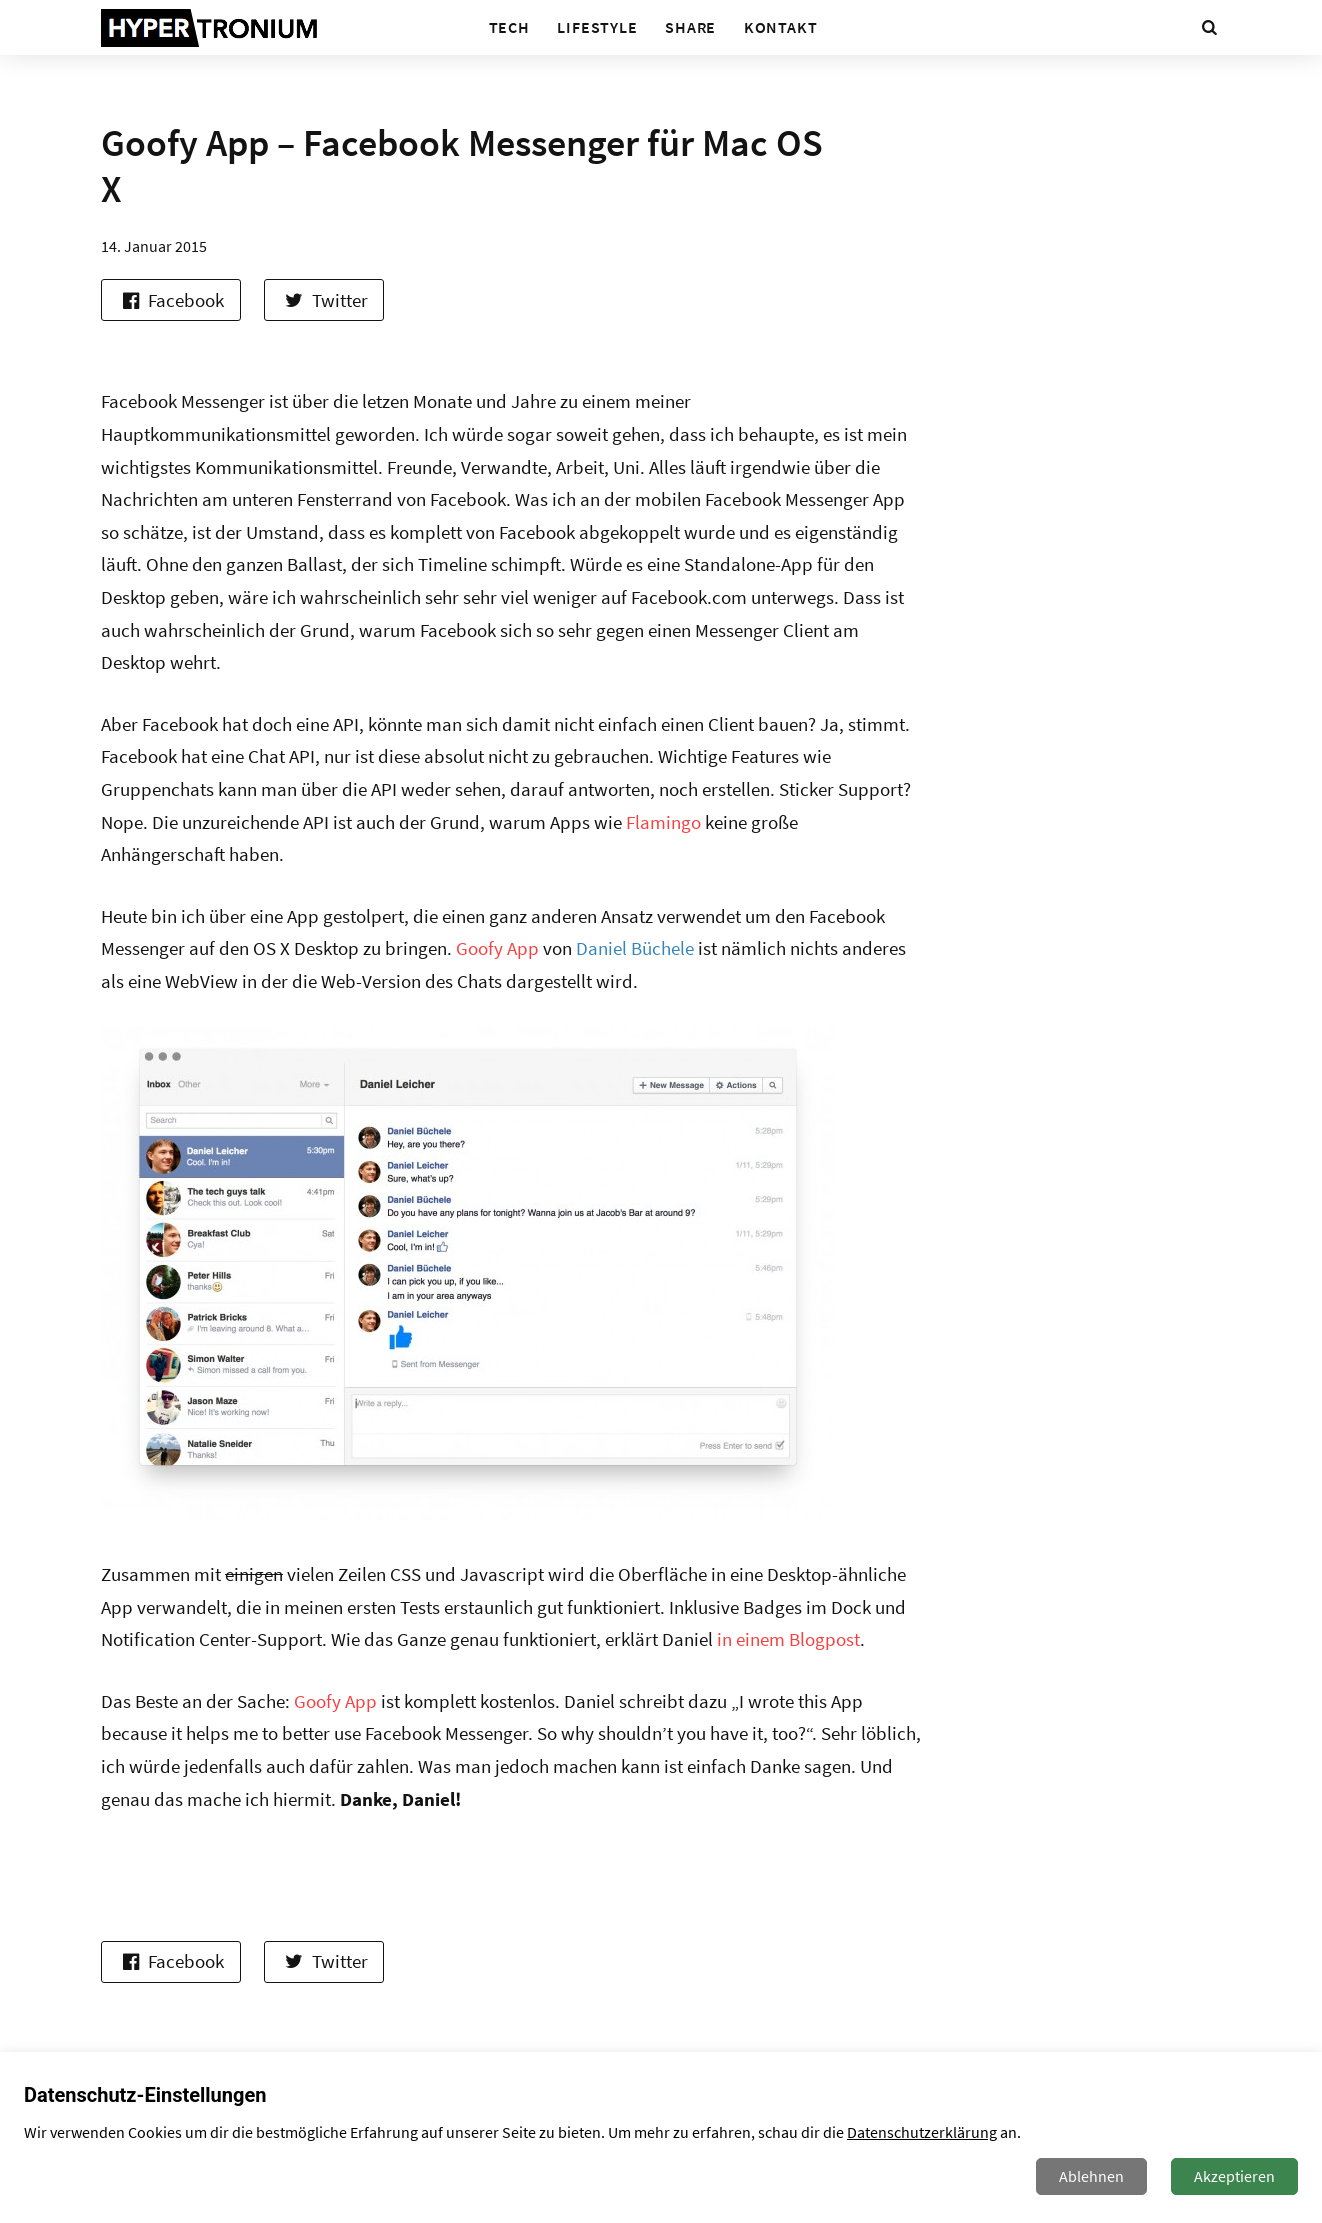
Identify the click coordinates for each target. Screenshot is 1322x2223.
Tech (509, 27)
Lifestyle (597, 27)
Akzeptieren (1234, 2176)
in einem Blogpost (788, 1639)
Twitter (324, 300)
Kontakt (781, 27)
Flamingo (663, 822)
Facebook (170, 300)
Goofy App (497, 948)
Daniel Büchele (635, 948)
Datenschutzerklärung (922, 2132)
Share (690, 27)
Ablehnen (1091, 2176)
